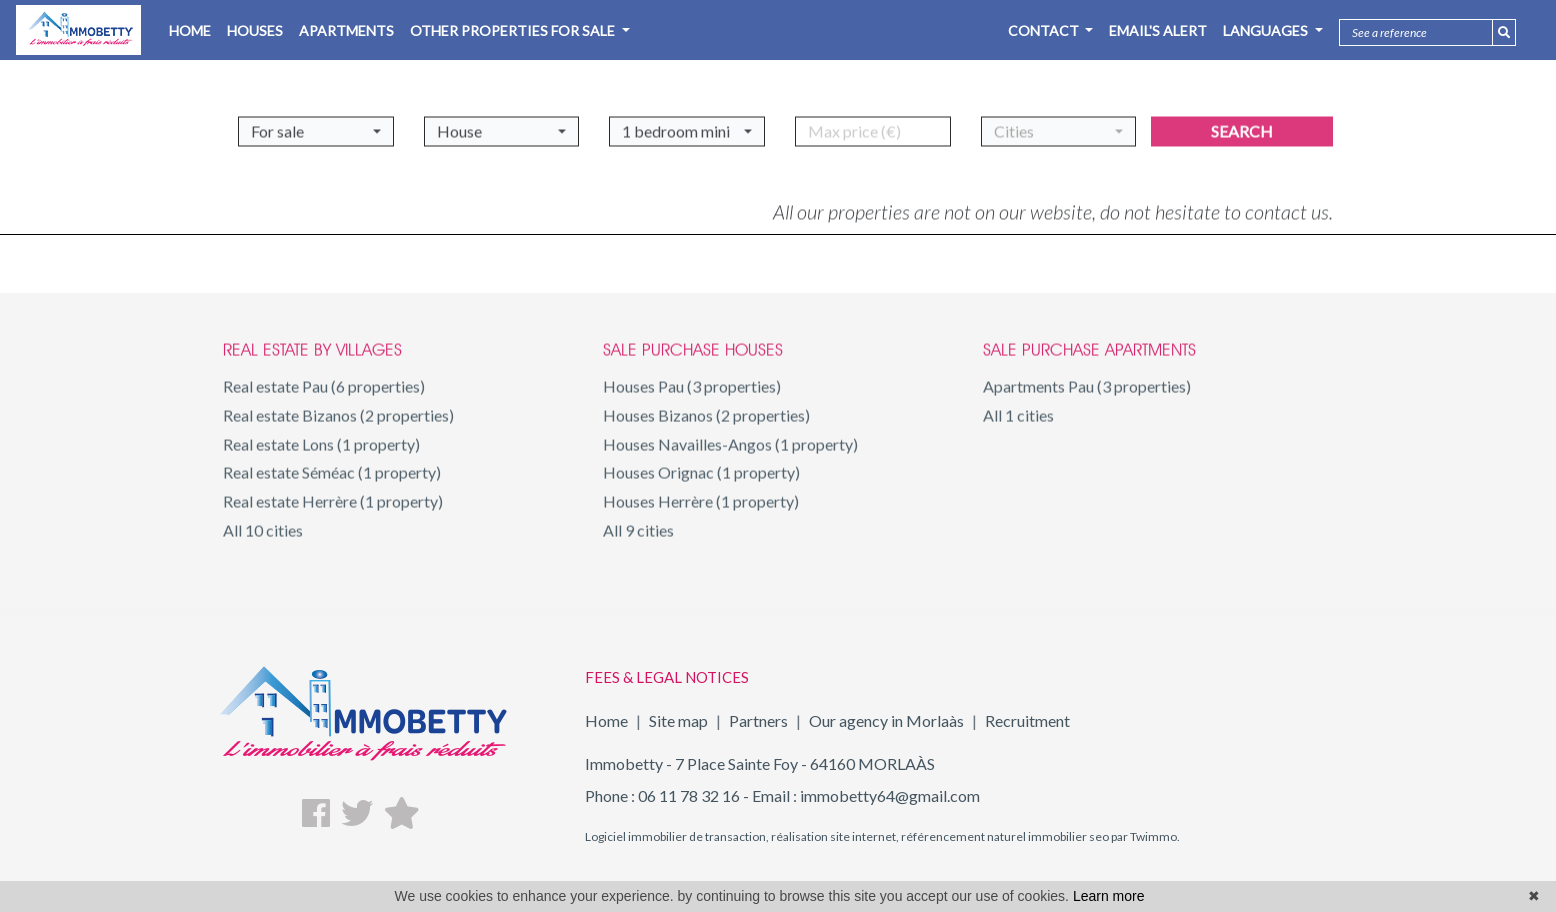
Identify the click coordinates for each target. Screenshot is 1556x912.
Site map (678, 720)
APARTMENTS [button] (346, 30)
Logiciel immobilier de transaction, (677, 836)
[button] (316, 125)
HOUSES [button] (255, 30)
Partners (758, 720)
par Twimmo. (1144, 836)
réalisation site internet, (834, 836)
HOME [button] (190, 30)
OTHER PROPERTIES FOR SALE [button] (514, 30)
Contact (1045, 30)
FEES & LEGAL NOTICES (667, 677)
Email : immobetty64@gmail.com (866, 795)
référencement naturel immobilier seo (1004, 836)
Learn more (1109, 896)
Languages (1267, 30)
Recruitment (1027, 720)
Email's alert (1158, 30)
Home (606, 720)
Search (1242, 124)
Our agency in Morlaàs (886, 720)
